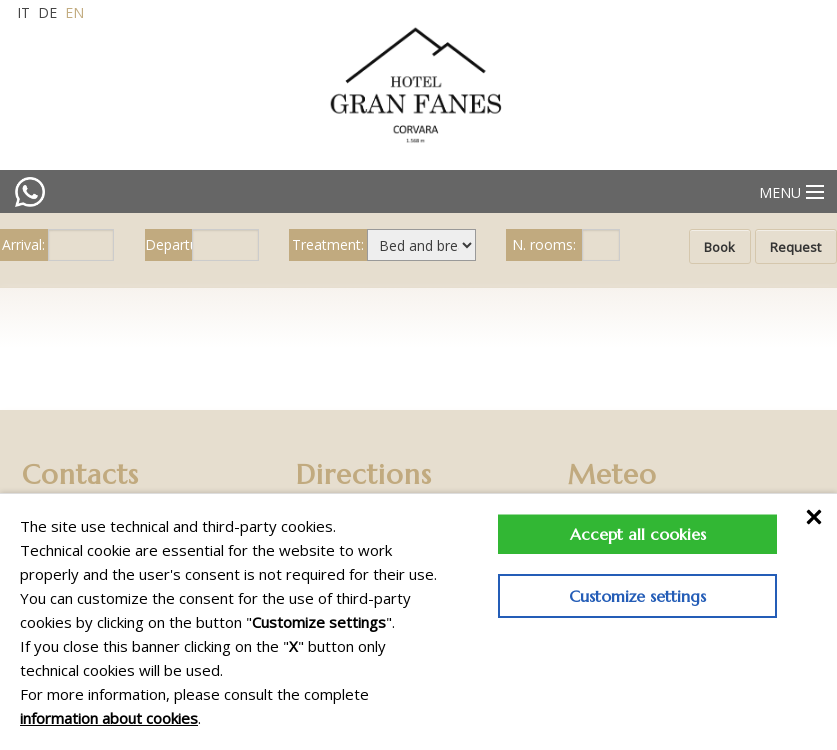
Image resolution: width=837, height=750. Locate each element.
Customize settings (637, 596)
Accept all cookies (638, 534)
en (74, 12)
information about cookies (109, 718)
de (47, 12)
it (23, 12)
